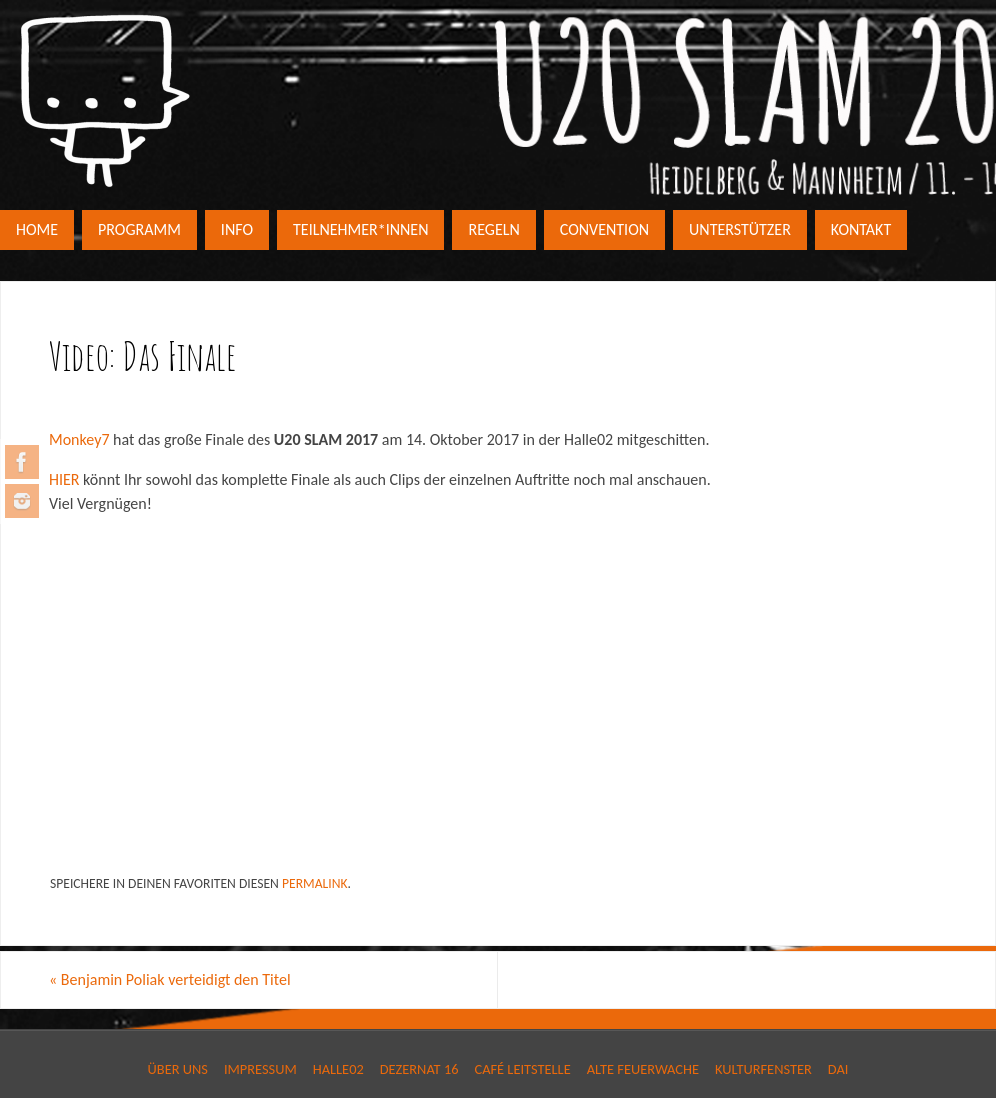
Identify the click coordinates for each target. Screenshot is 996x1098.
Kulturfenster (763, 1069)
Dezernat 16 (419, 1069)
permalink (315, 883)
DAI (838, 1069)
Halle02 (338, 1069)
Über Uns (178, 1069)
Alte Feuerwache (643, 1069)
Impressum (260, 1069)
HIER (64, 479)
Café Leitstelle (522, 1069)
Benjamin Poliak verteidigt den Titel (170, 979)
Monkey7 (79, 439)
